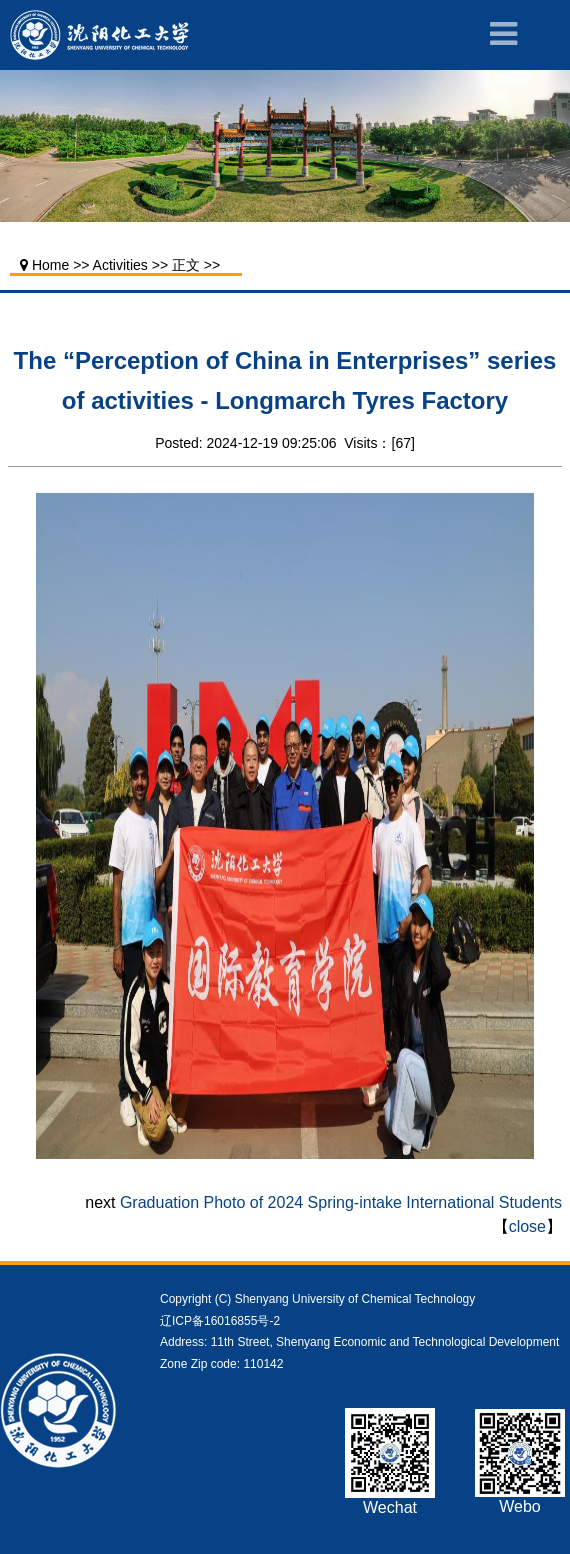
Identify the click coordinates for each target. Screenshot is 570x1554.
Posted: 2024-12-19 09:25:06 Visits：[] (285, 443)
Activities (120, 265)
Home (50, 265)
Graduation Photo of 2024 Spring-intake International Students (341, 1202)
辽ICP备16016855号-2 (220, 1321)
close (527, 1226)
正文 (186, 265)
